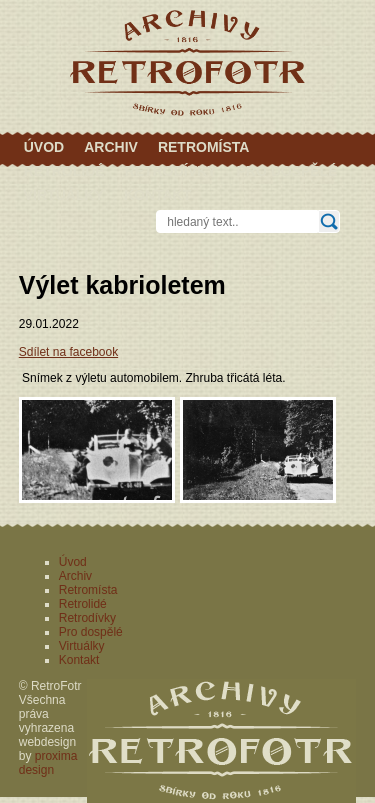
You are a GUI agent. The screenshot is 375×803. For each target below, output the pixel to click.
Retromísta (204, 147)
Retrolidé (64, 171)
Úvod (44, 147)
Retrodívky (171, 171)
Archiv (111, 147)
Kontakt (157, 195)
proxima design (48, 763)
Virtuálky (64, 195)
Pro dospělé (286, 171)
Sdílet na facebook (68, 352)
